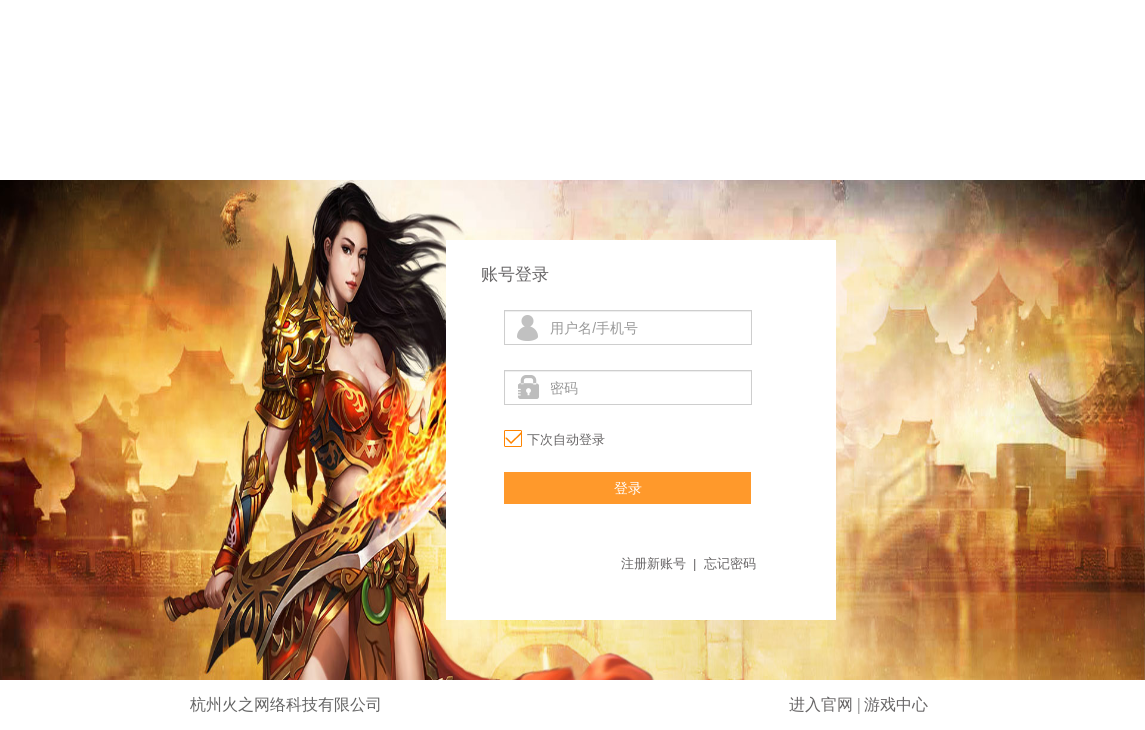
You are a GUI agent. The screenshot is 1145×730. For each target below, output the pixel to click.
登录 (628, 488)
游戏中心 (896, 704)
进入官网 (821, 704)
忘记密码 (730, 563)
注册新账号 (653, 563)
